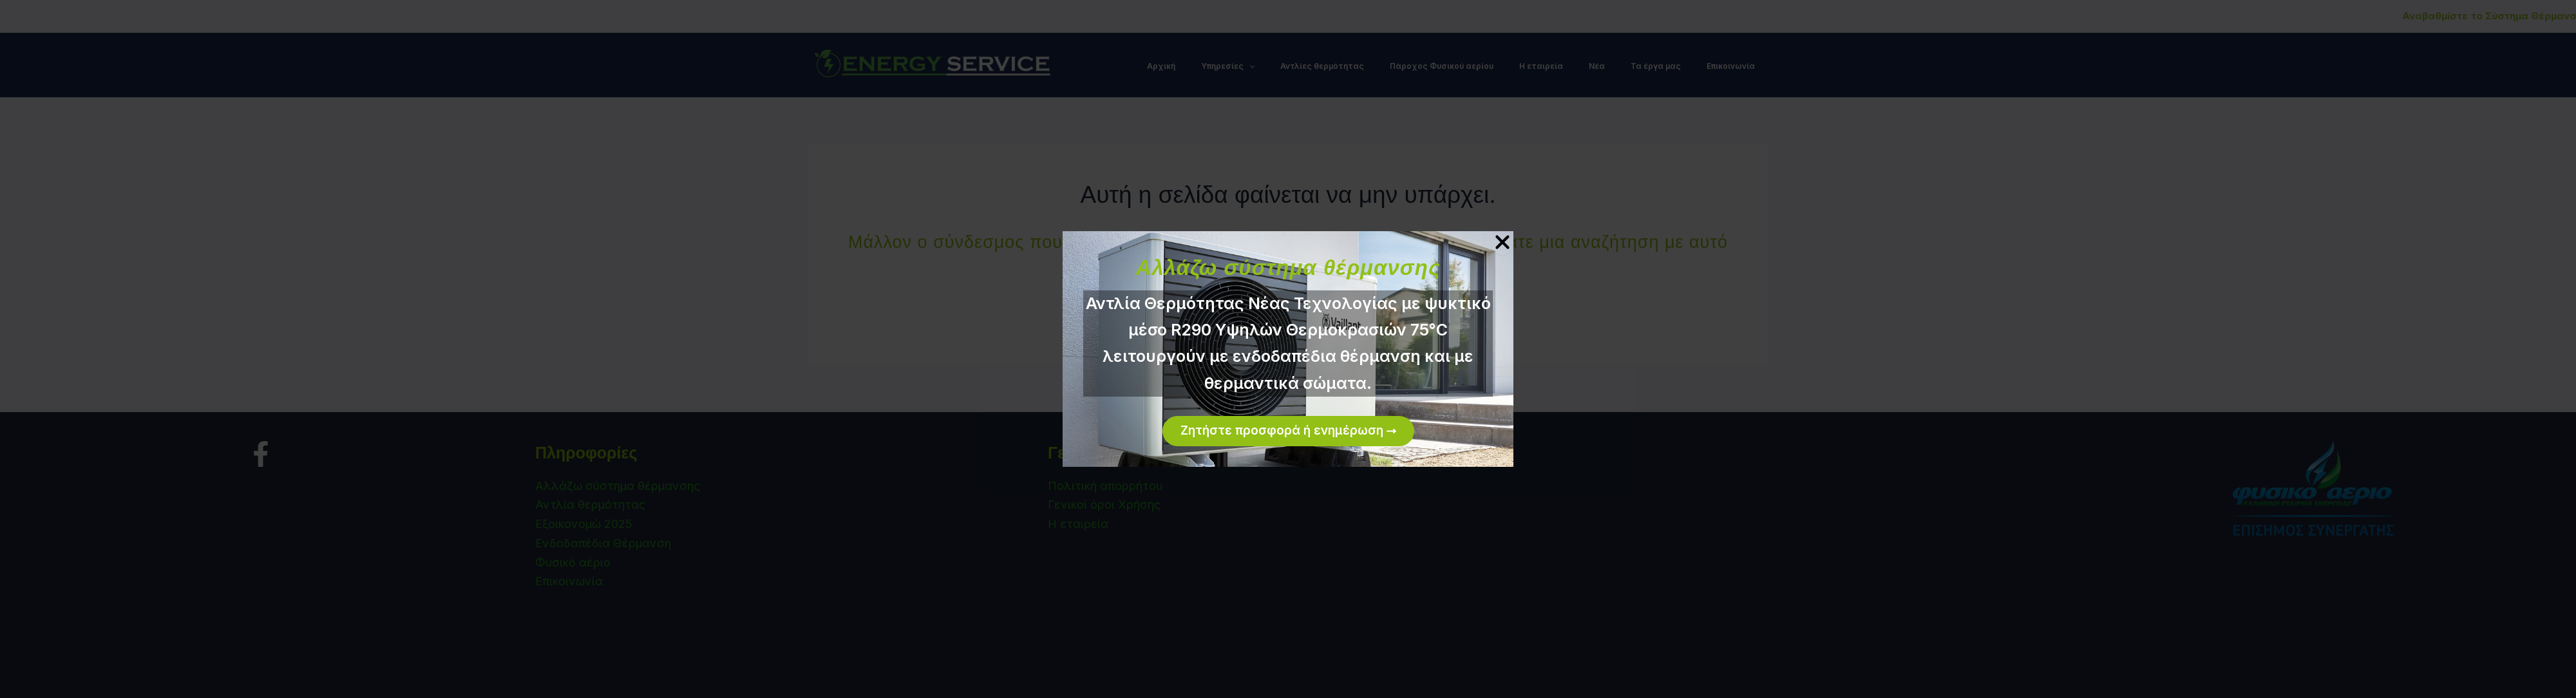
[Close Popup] (1502, 243)
